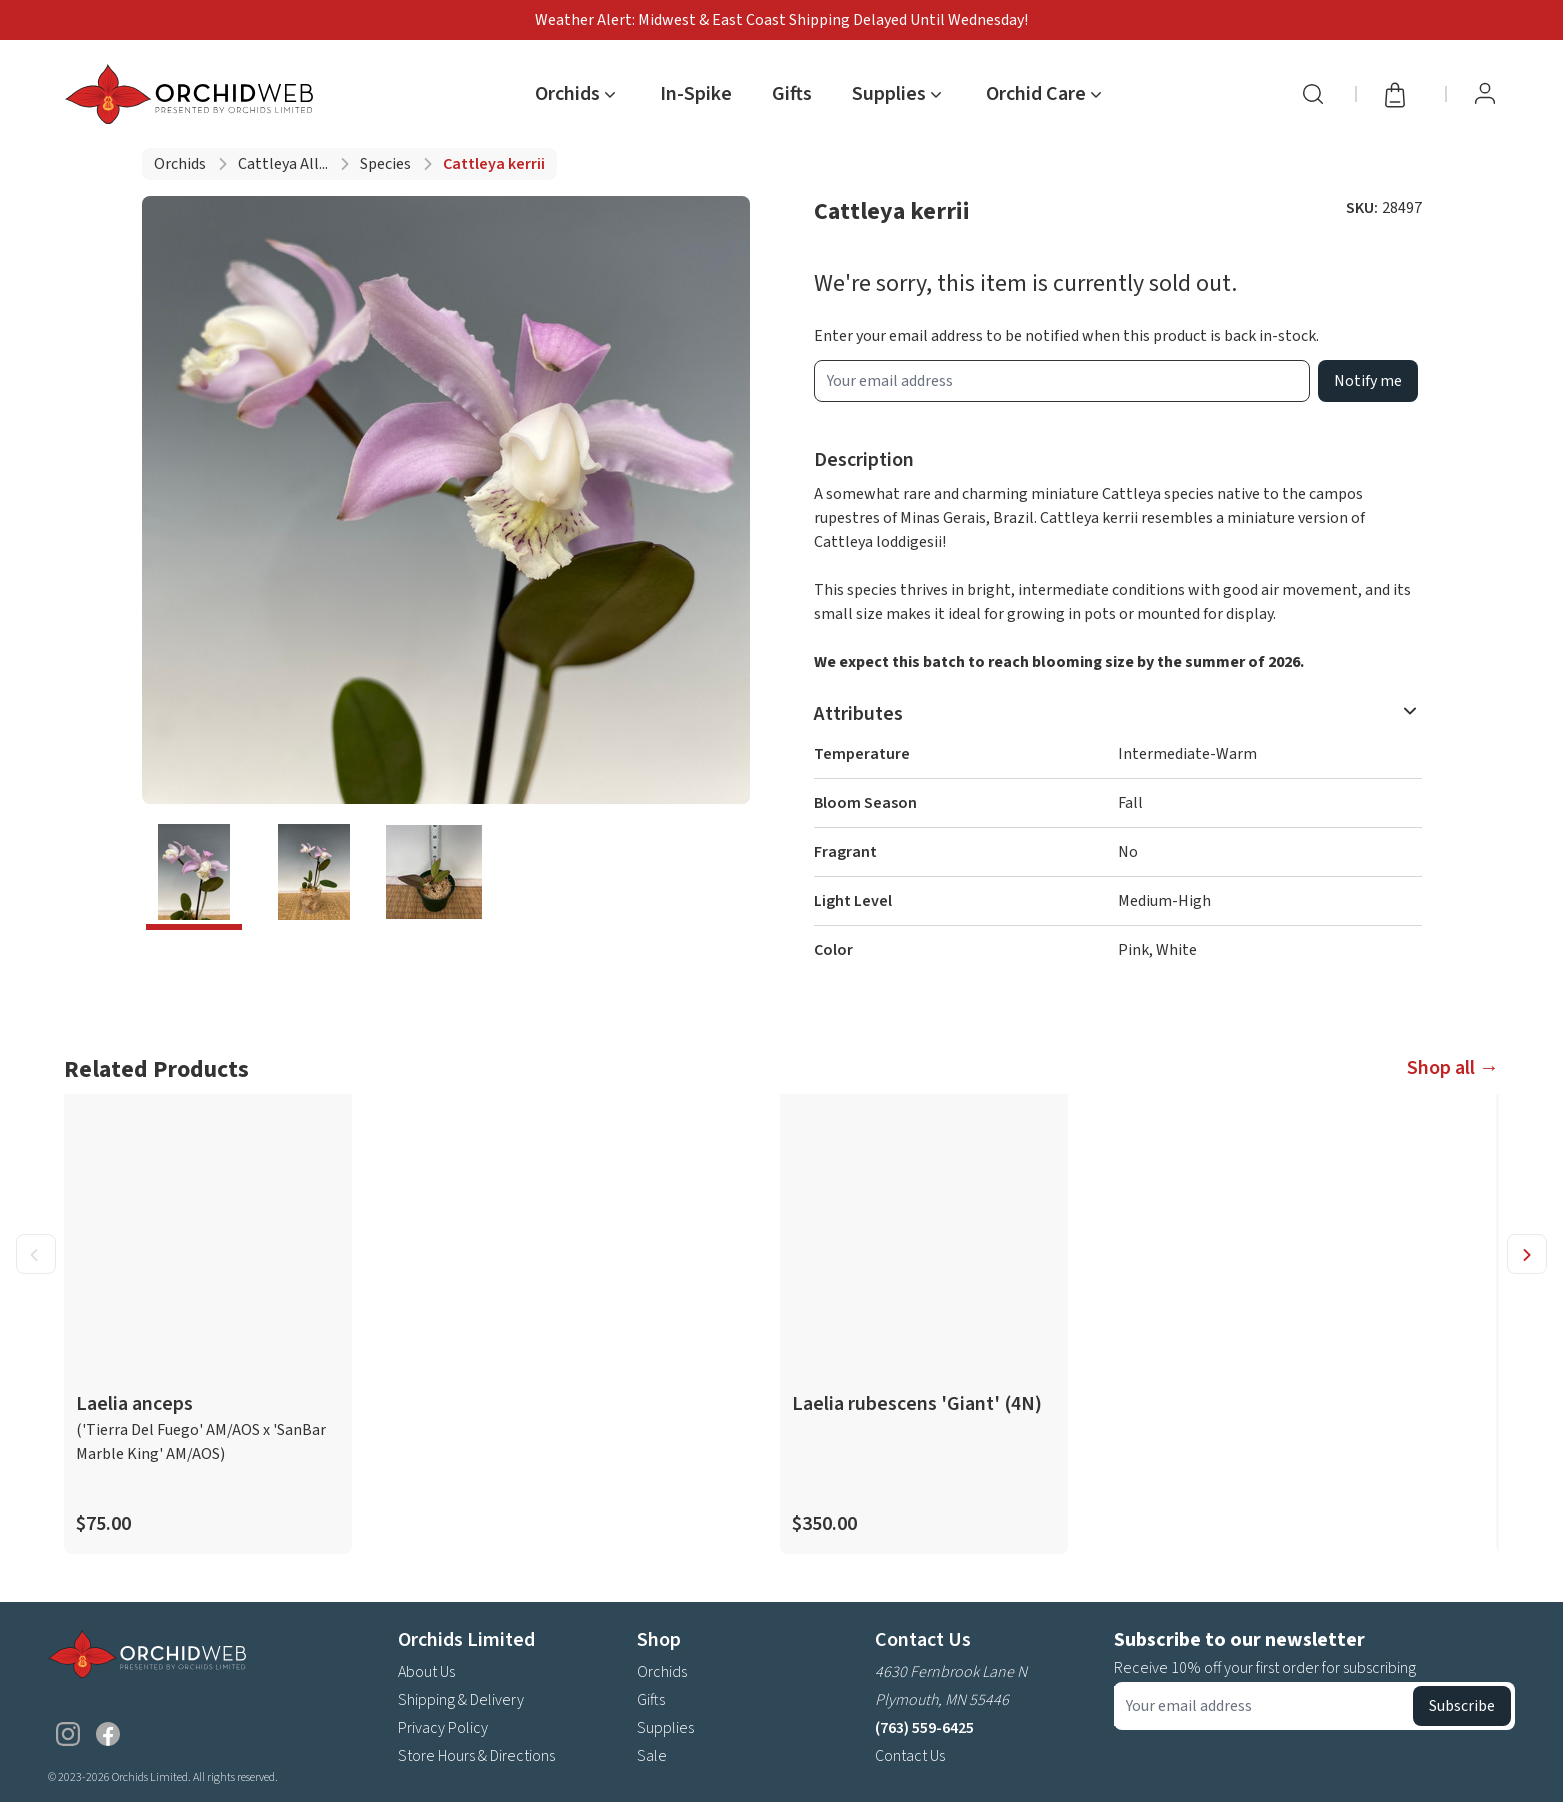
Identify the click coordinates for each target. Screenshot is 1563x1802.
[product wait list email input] (1062, 381)
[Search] (1313, 94)
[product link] (208, 1324)
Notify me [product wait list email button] (1368, 381)
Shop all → (1453, 1068)
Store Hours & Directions (476, 1756)
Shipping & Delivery (461, 1700)
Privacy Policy (443, 1728)
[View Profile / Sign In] (1485, 94)
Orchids (180, 164)
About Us (426, 1672)
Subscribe (1462, 1706)
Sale (652, 1756)
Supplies (665, 1728)
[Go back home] (193, 94)
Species (385, 164)
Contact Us (910, 1756)
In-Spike (696, 94)
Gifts (792, 94)
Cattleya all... (283, 164)
